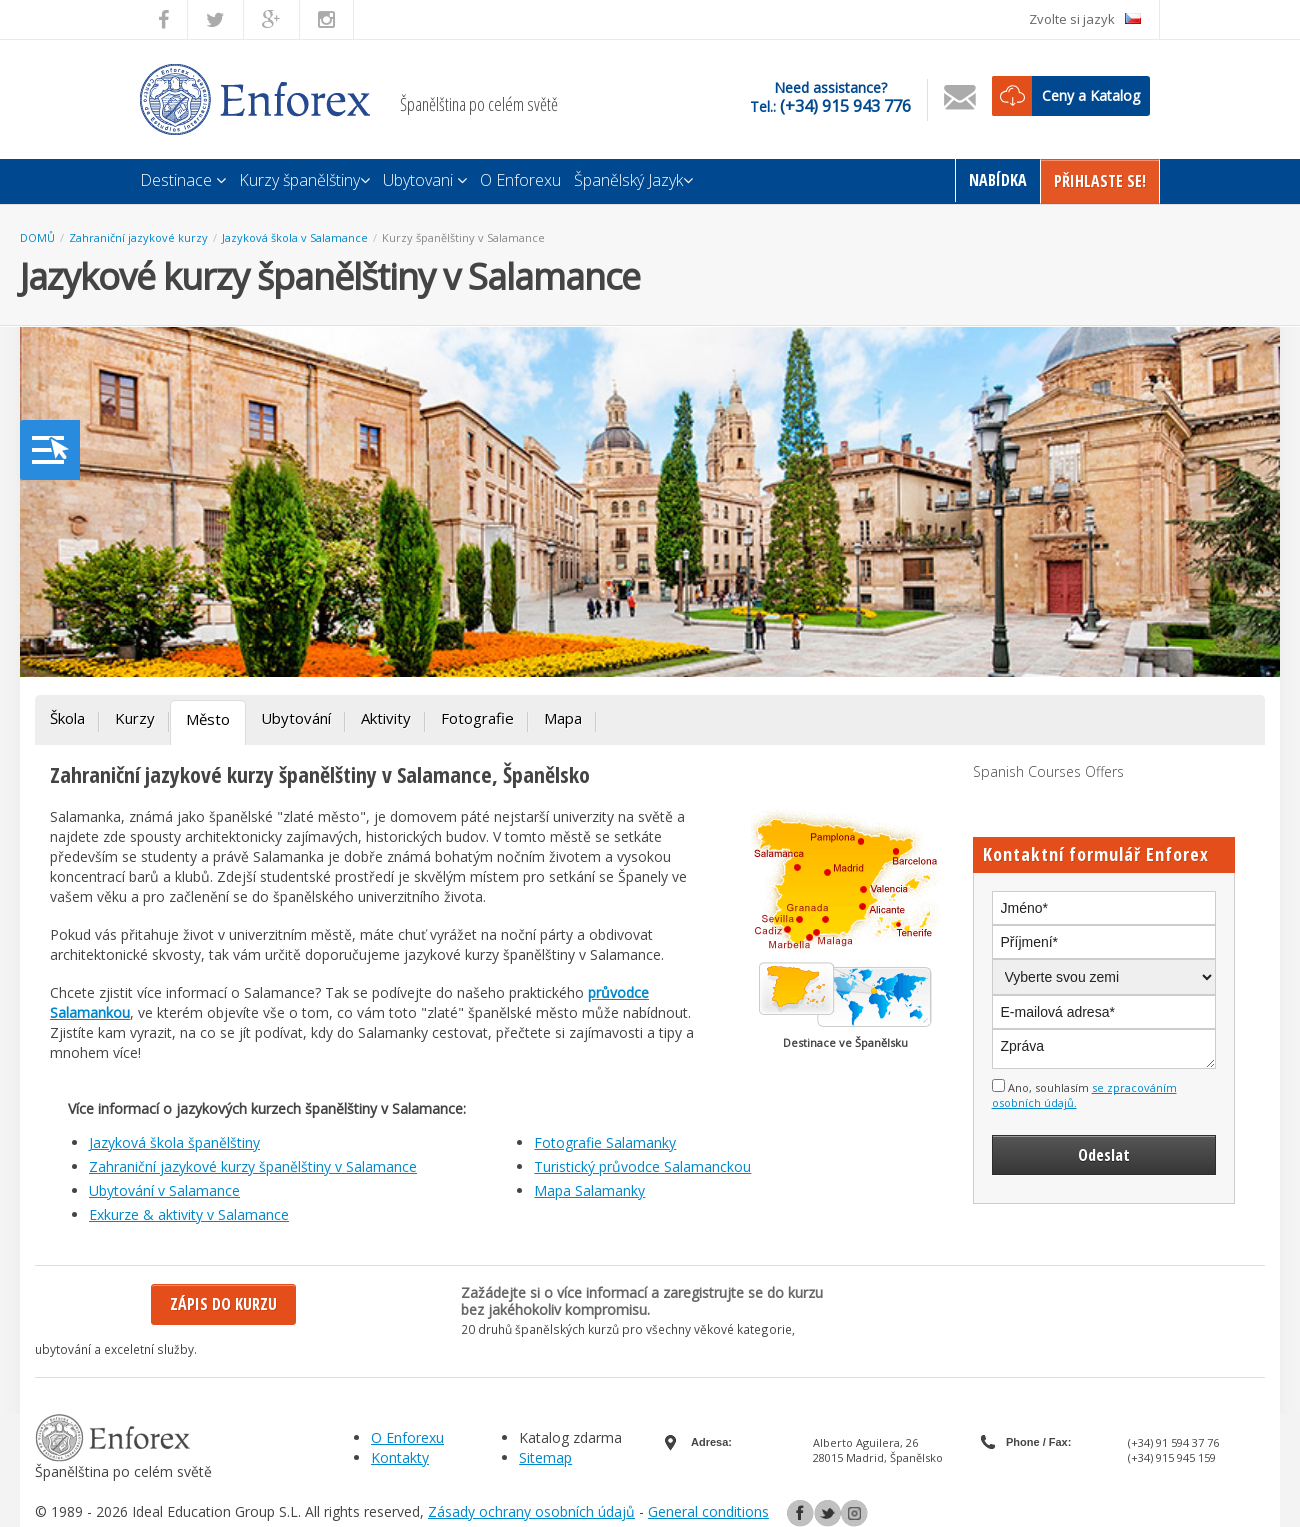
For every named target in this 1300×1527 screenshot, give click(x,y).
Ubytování (296, 718)
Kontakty (400, 1457)
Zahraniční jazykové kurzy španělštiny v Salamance (253, 1166)
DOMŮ (37, 237)
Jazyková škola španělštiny (174, 1142)
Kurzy (135, 718)
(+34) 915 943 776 (845, 106)
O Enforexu (520, 180)
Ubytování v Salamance (164, 1190)
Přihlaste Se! (1100, 181)
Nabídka (998, 180)
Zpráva (1104, 1049)
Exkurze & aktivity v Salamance (189, 1214)
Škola (67, 718)
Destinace (183, 180)
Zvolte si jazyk (1085, 19)
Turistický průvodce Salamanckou (642, 1166)
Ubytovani (425, 180)
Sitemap (545, 1457)
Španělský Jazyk (633, 180)
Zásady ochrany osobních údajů (531, 1511)
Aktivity (386, 718)
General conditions (708, 1511)
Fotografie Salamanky (605, 1142)
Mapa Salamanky (589, 1190)
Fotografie (477, 718)
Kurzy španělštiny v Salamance (463, 237)
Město (208, 719)
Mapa (563, 718)
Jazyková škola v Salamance (295, 237)
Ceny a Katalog (1091, 95)
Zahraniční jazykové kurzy (138, 237)
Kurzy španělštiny (304, 180)
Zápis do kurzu (223, 1304)
